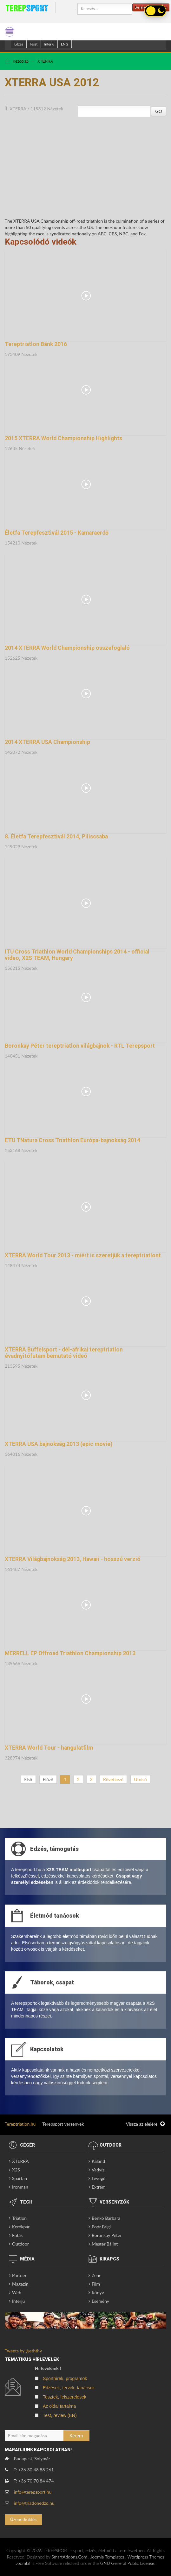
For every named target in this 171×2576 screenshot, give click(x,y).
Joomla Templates (107, 2556)
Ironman (20, 2187)
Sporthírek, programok (65, 2378)
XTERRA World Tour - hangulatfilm (49, 1748)
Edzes (18, 44)
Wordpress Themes (146, 2556)
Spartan (19, 2178)
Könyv (98, 2292)
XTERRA (45, 61)
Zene (97, 2275)
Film (96, 2284)
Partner (19, 2275)
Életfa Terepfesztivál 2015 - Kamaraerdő (57, 533)
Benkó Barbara (106, 2218)
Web (16, 2292)
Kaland (98, 2161)
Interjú (49, 44)
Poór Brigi (101, 2226)
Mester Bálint (105, 2243)
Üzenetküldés (23, 2519)
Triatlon (19, 2218)
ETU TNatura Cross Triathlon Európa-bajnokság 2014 (72, 1140)
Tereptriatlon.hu (20, 2124)
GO (158, 111)
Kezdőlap (21, 61)
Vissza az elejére (145, 2124)
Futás (17, 2235)
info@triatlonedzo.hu (34, 2503)
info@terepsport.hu (33, 2492)
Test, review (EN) (60, 2415)
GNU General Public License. (127, 2563)
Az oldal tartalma (59, 2406)
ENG (64, 44)
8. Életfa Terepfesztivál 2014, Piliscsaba (56, 836)
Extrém (99, 2187)
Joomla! (23, 2563)
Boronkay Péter (107, 2235)
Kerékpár (21, 2226)
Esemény (100, 2301)
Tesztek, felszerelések (64, 2396)
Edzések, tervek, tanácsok (69, 2387)
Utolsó (140, 1779)
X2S (16, 2169)
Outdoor (20, 2243)
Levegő (98, 2178)
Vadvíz (98, 2169)
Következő (113, 1779)
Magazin (20, 2284)
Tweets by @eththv (23, 2350)
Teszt (34, 44)
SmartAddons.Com (69, 2556)
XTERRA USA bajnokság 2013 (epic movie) (58, 1444)
